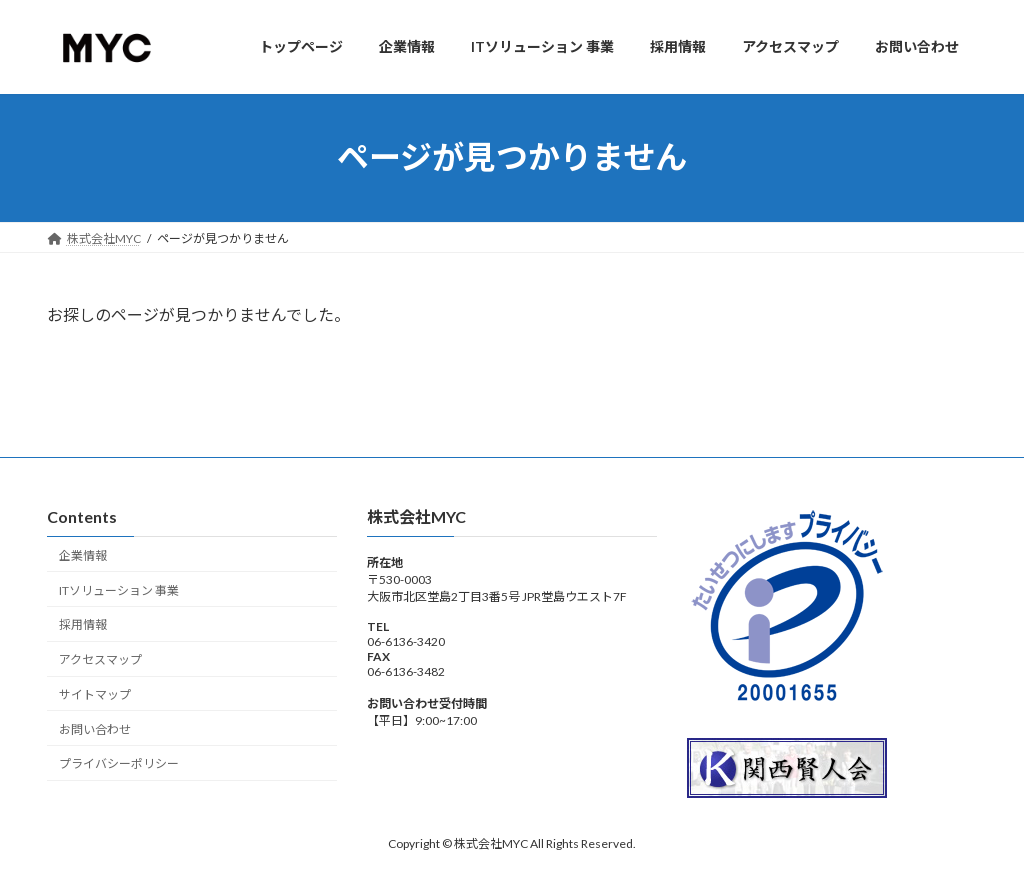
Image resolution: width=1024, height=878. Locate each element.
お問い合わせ (95, 728)
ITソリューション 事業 (119, 589)
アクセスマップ (100, 659)
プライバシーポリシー (119, 763)
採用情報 (83, 624)
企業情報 (83, 554)
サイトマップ (95, 694)
